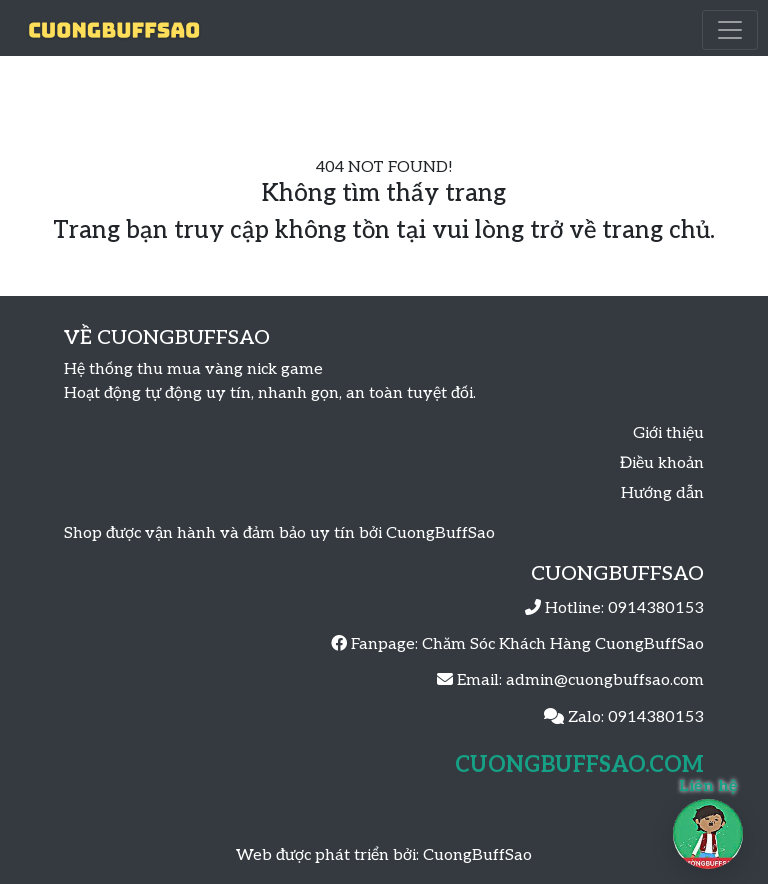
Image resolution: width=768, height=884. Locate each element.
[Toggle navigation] (730, 30)
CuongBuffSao (477, 855)
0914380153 (656, 608)
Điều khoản (662, 463)
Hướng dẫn (662, 493)
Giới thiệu (668, 433)
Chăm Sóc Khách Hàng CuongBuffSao (563, 644)
